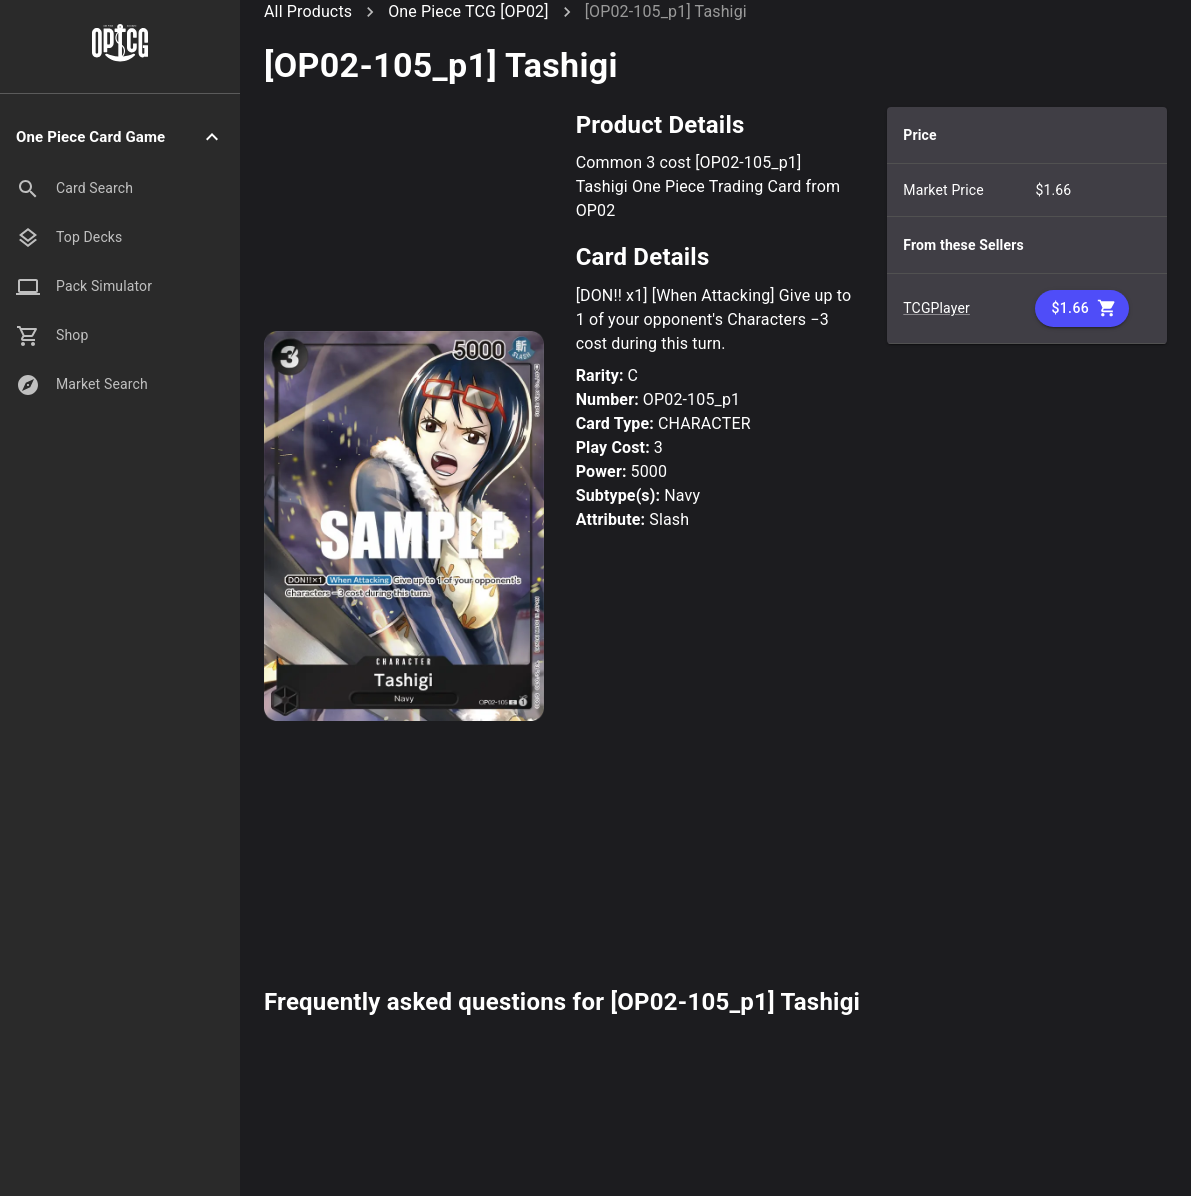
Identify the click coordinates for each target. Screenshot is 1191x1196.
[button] (120, 137)
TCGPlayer (936, 308)
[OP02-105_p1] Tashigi (666, 11)
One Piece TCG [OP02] (468, 11)
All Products (308, 11)
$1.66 (1082, 308)
